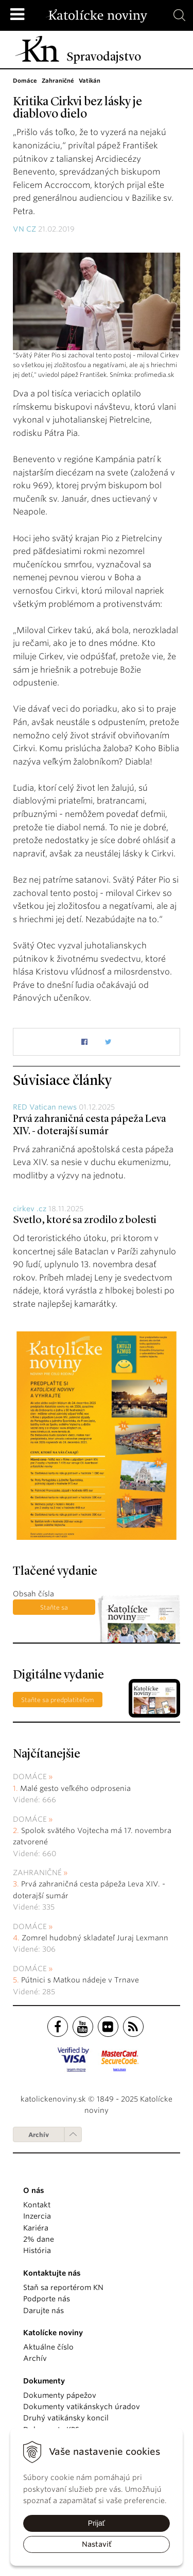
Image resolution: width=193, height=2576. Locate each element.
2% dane (38, 2239)
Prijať (96, 2523)
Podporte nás (46, 2299)
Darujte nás (43, 2310)
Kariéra (35, 2228)
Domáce (30, 1776)
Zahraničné (37, 1872)
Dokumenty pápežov (59, 2395)
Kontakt (36, 2205)
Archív (38, 2135)
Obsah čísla (33, 1594)
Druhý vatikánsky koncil (66, 2418)
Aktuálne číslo (48, 2347)
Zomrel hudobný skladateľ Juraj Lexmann (95, 1938)
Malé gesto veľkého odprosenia (75, 1788)
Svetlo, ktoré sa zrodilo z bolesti (84, 1220)
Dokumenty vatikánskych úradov (81, 2406)
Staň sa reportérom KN (63, 2287)
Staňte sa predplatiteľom (54, 1609)
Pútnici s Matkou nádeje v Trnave (80, 1980)
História (37, 2250)
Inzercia (37, 2216)
